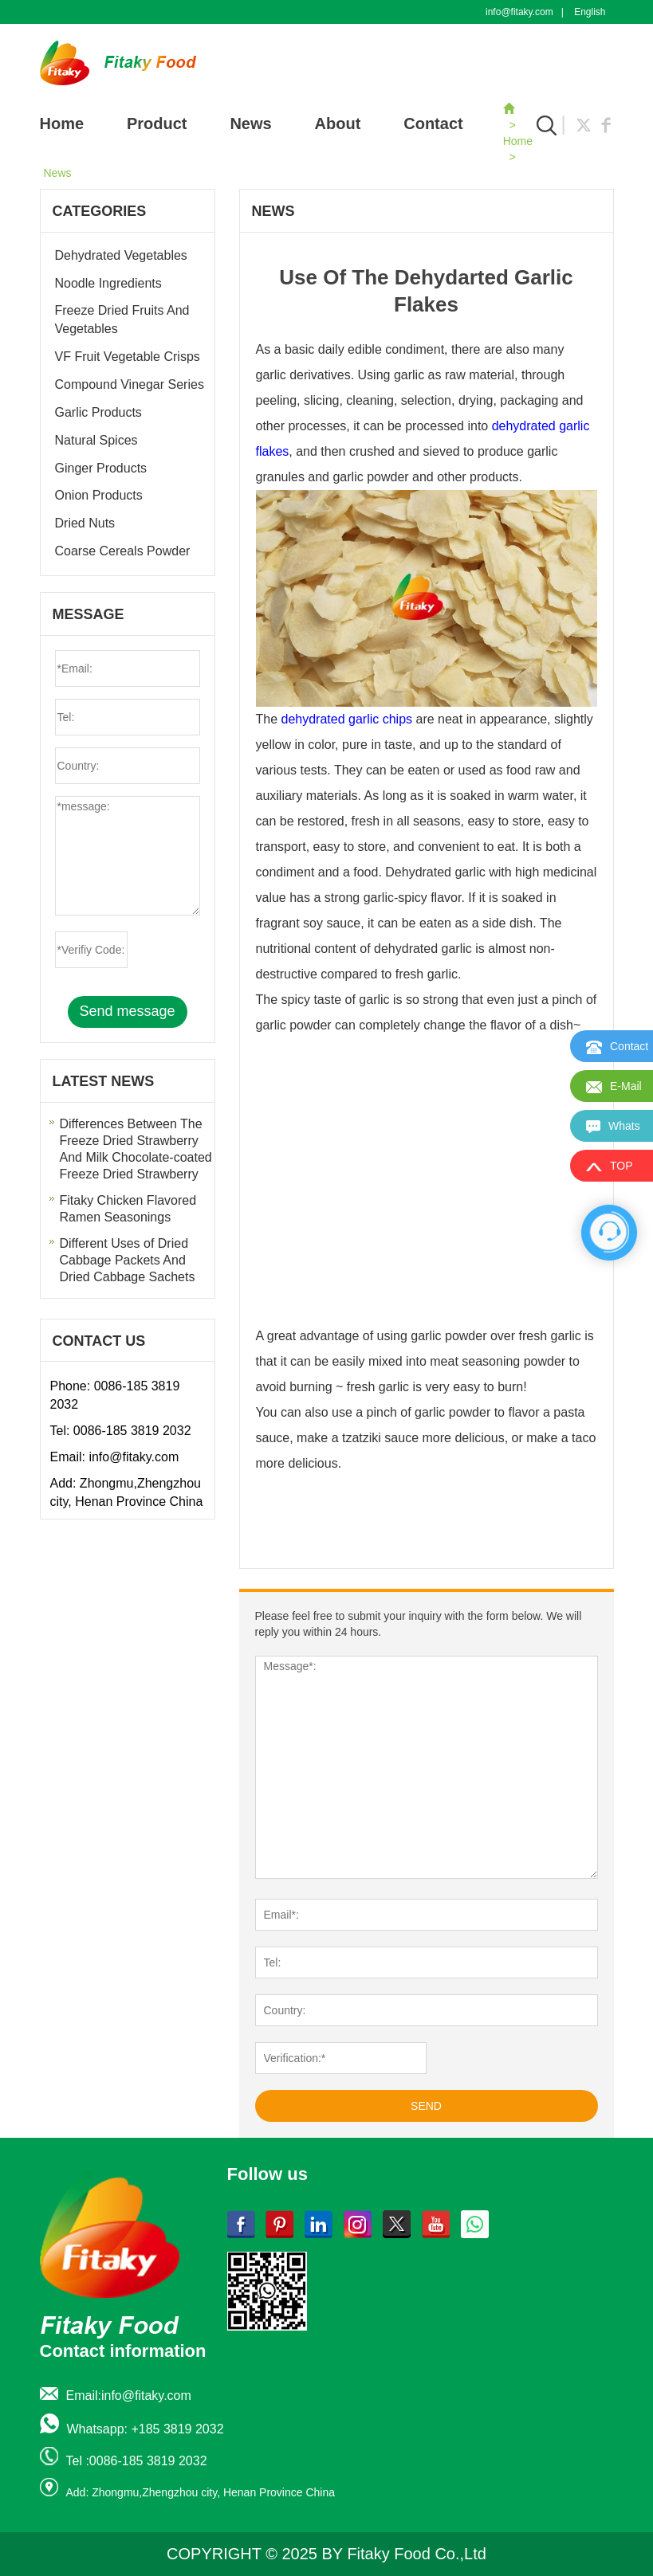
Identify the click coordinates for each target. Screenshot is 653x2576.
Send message (127, 1011)
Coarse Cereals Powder (123, 551)
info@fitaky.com (519, 12)
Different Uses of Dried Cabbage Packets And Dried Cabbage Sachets (127, 1260)
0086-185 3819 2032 (132, 1430)
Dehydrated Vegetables (121, 255)
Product (157, 123)
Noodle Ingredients (108, 283)
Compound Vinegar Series (129, 384)
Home (62, 123)
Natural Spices (96, 440)
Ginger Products (101, 468)
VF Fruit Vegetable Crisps (127, 356)
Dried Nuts (85, 523)
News (250, 123)
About (338, 123)
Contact (432, 123)
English (589, 12)
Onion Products (99, 495)
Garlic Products (98, 412)
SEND (426, 2106)
